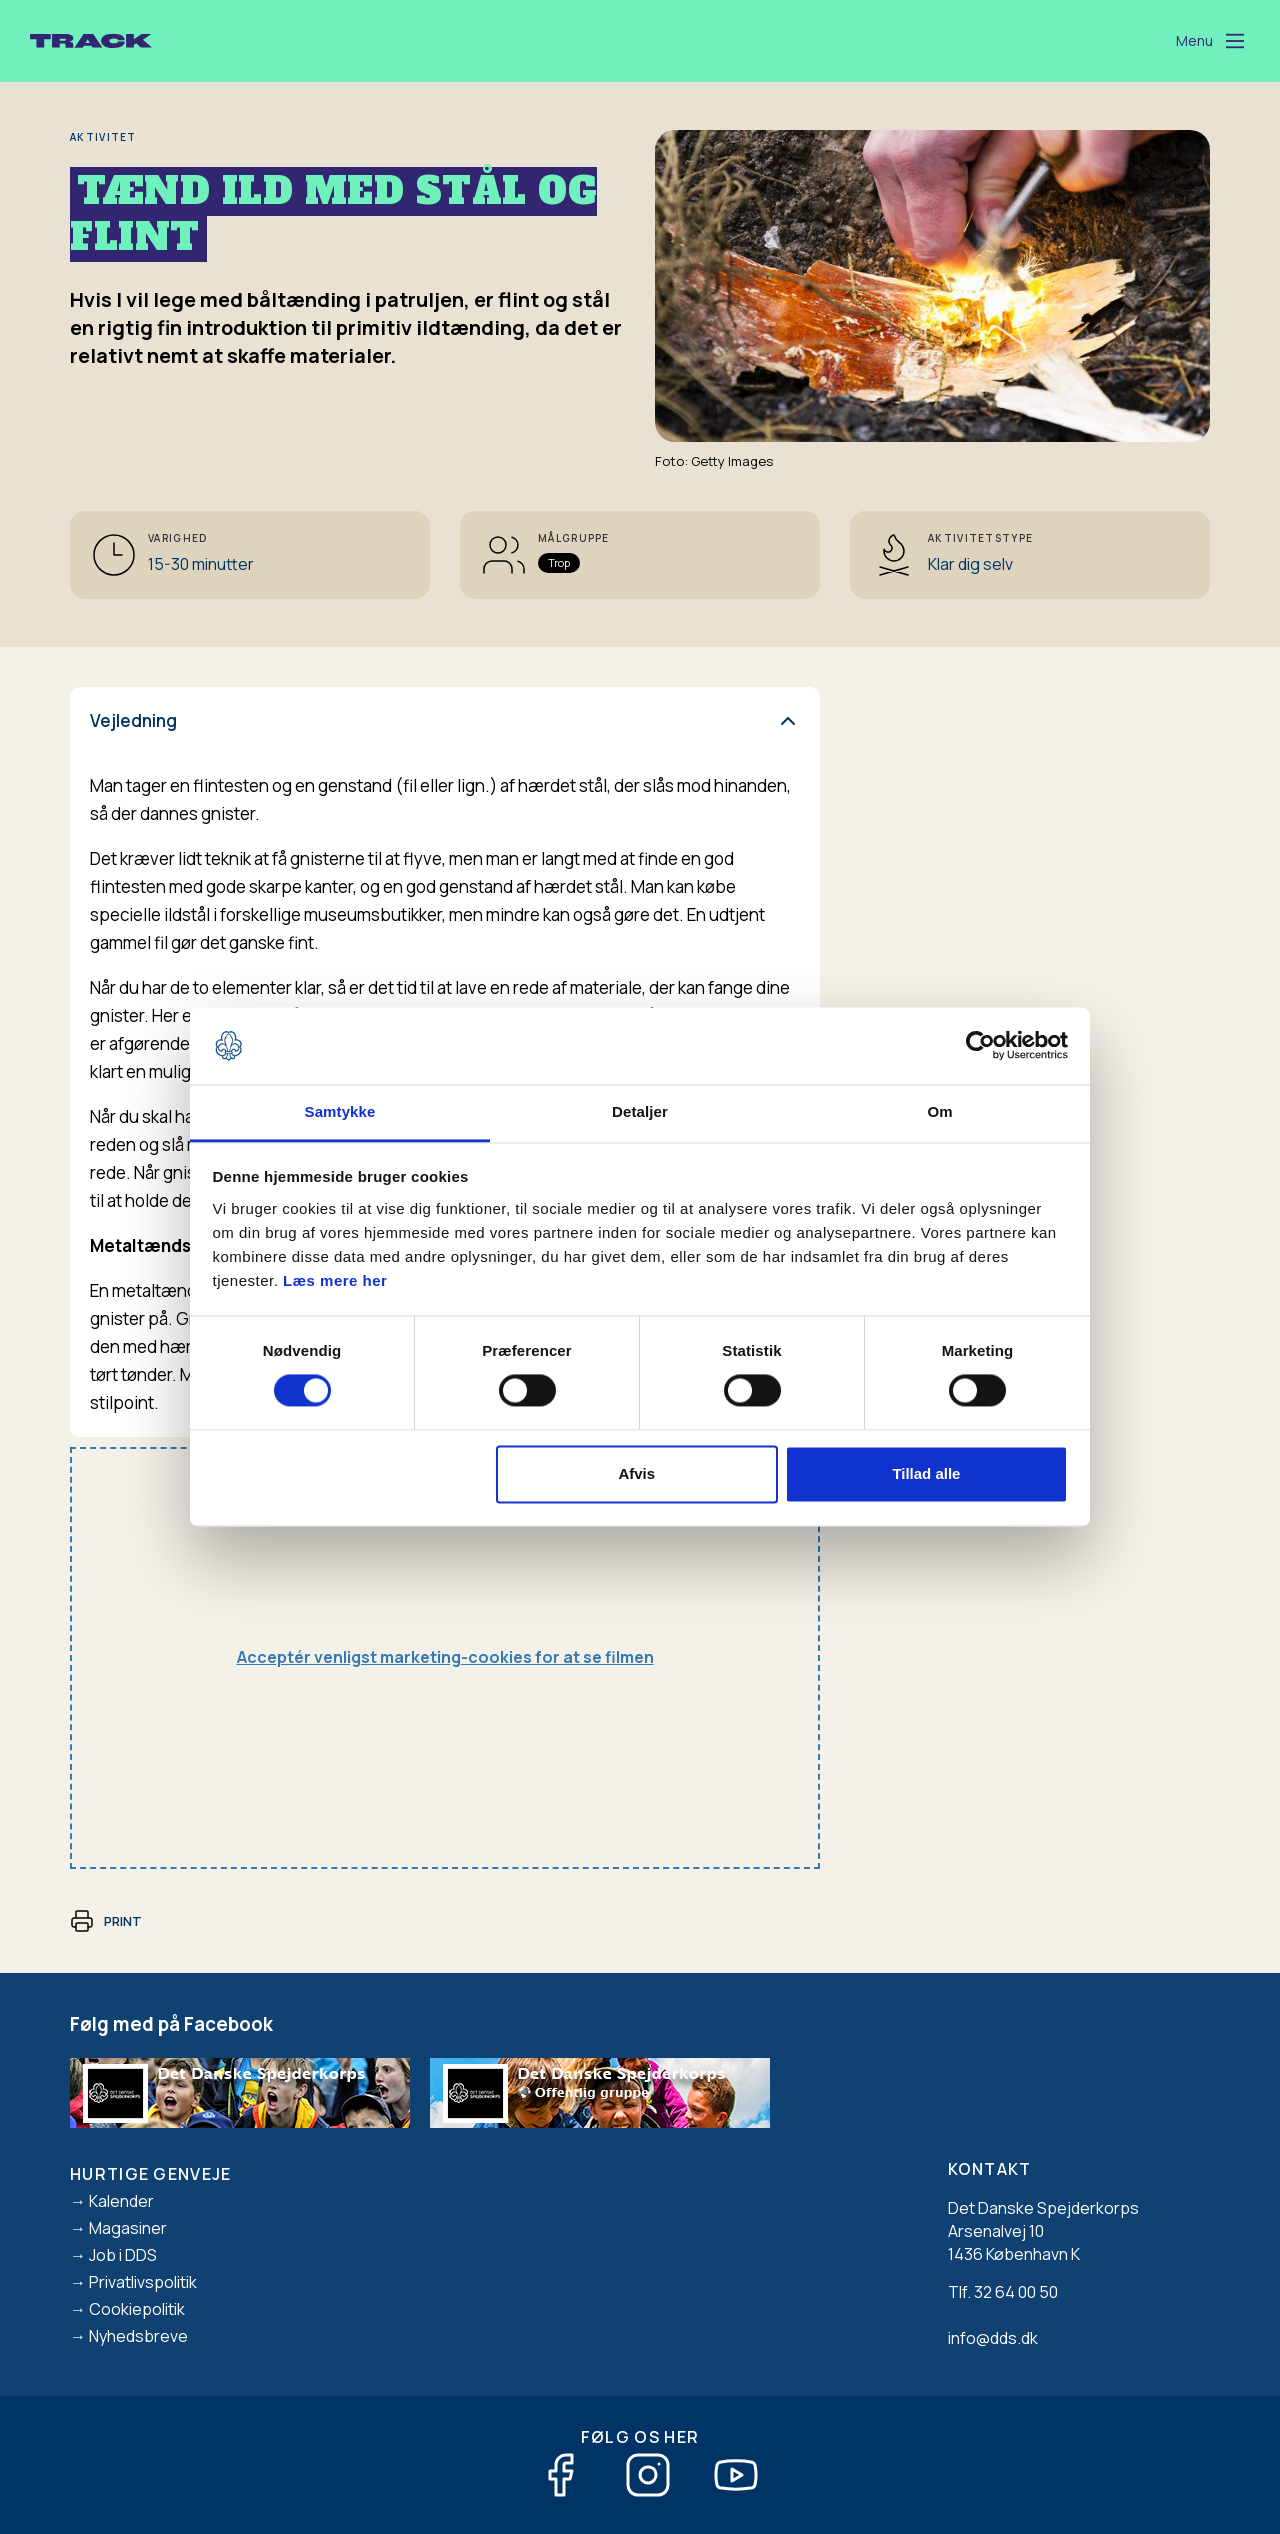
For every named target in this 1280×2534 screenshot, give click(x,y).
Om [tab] (939, 1111)
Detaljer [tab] (640, 1111)
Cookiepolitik (137, 2309)
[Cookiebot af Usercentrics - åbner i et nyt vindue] (980, 1046)
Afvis (636, 1473)
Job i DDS (123, 2255)
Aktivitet (103, 137)
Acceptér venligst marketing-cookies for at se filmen (445, 1657)
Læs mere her (335, 1280)
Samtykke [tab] (340, 1111)
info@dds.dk (993, 2338)
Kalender (121, 2201)
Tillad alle (926, 1473)
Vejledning (133, 720)
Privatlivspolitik (143, 2282)
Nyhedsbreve (138, 2336)
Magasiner (128, 2228)
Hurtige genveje (151, 2174)
